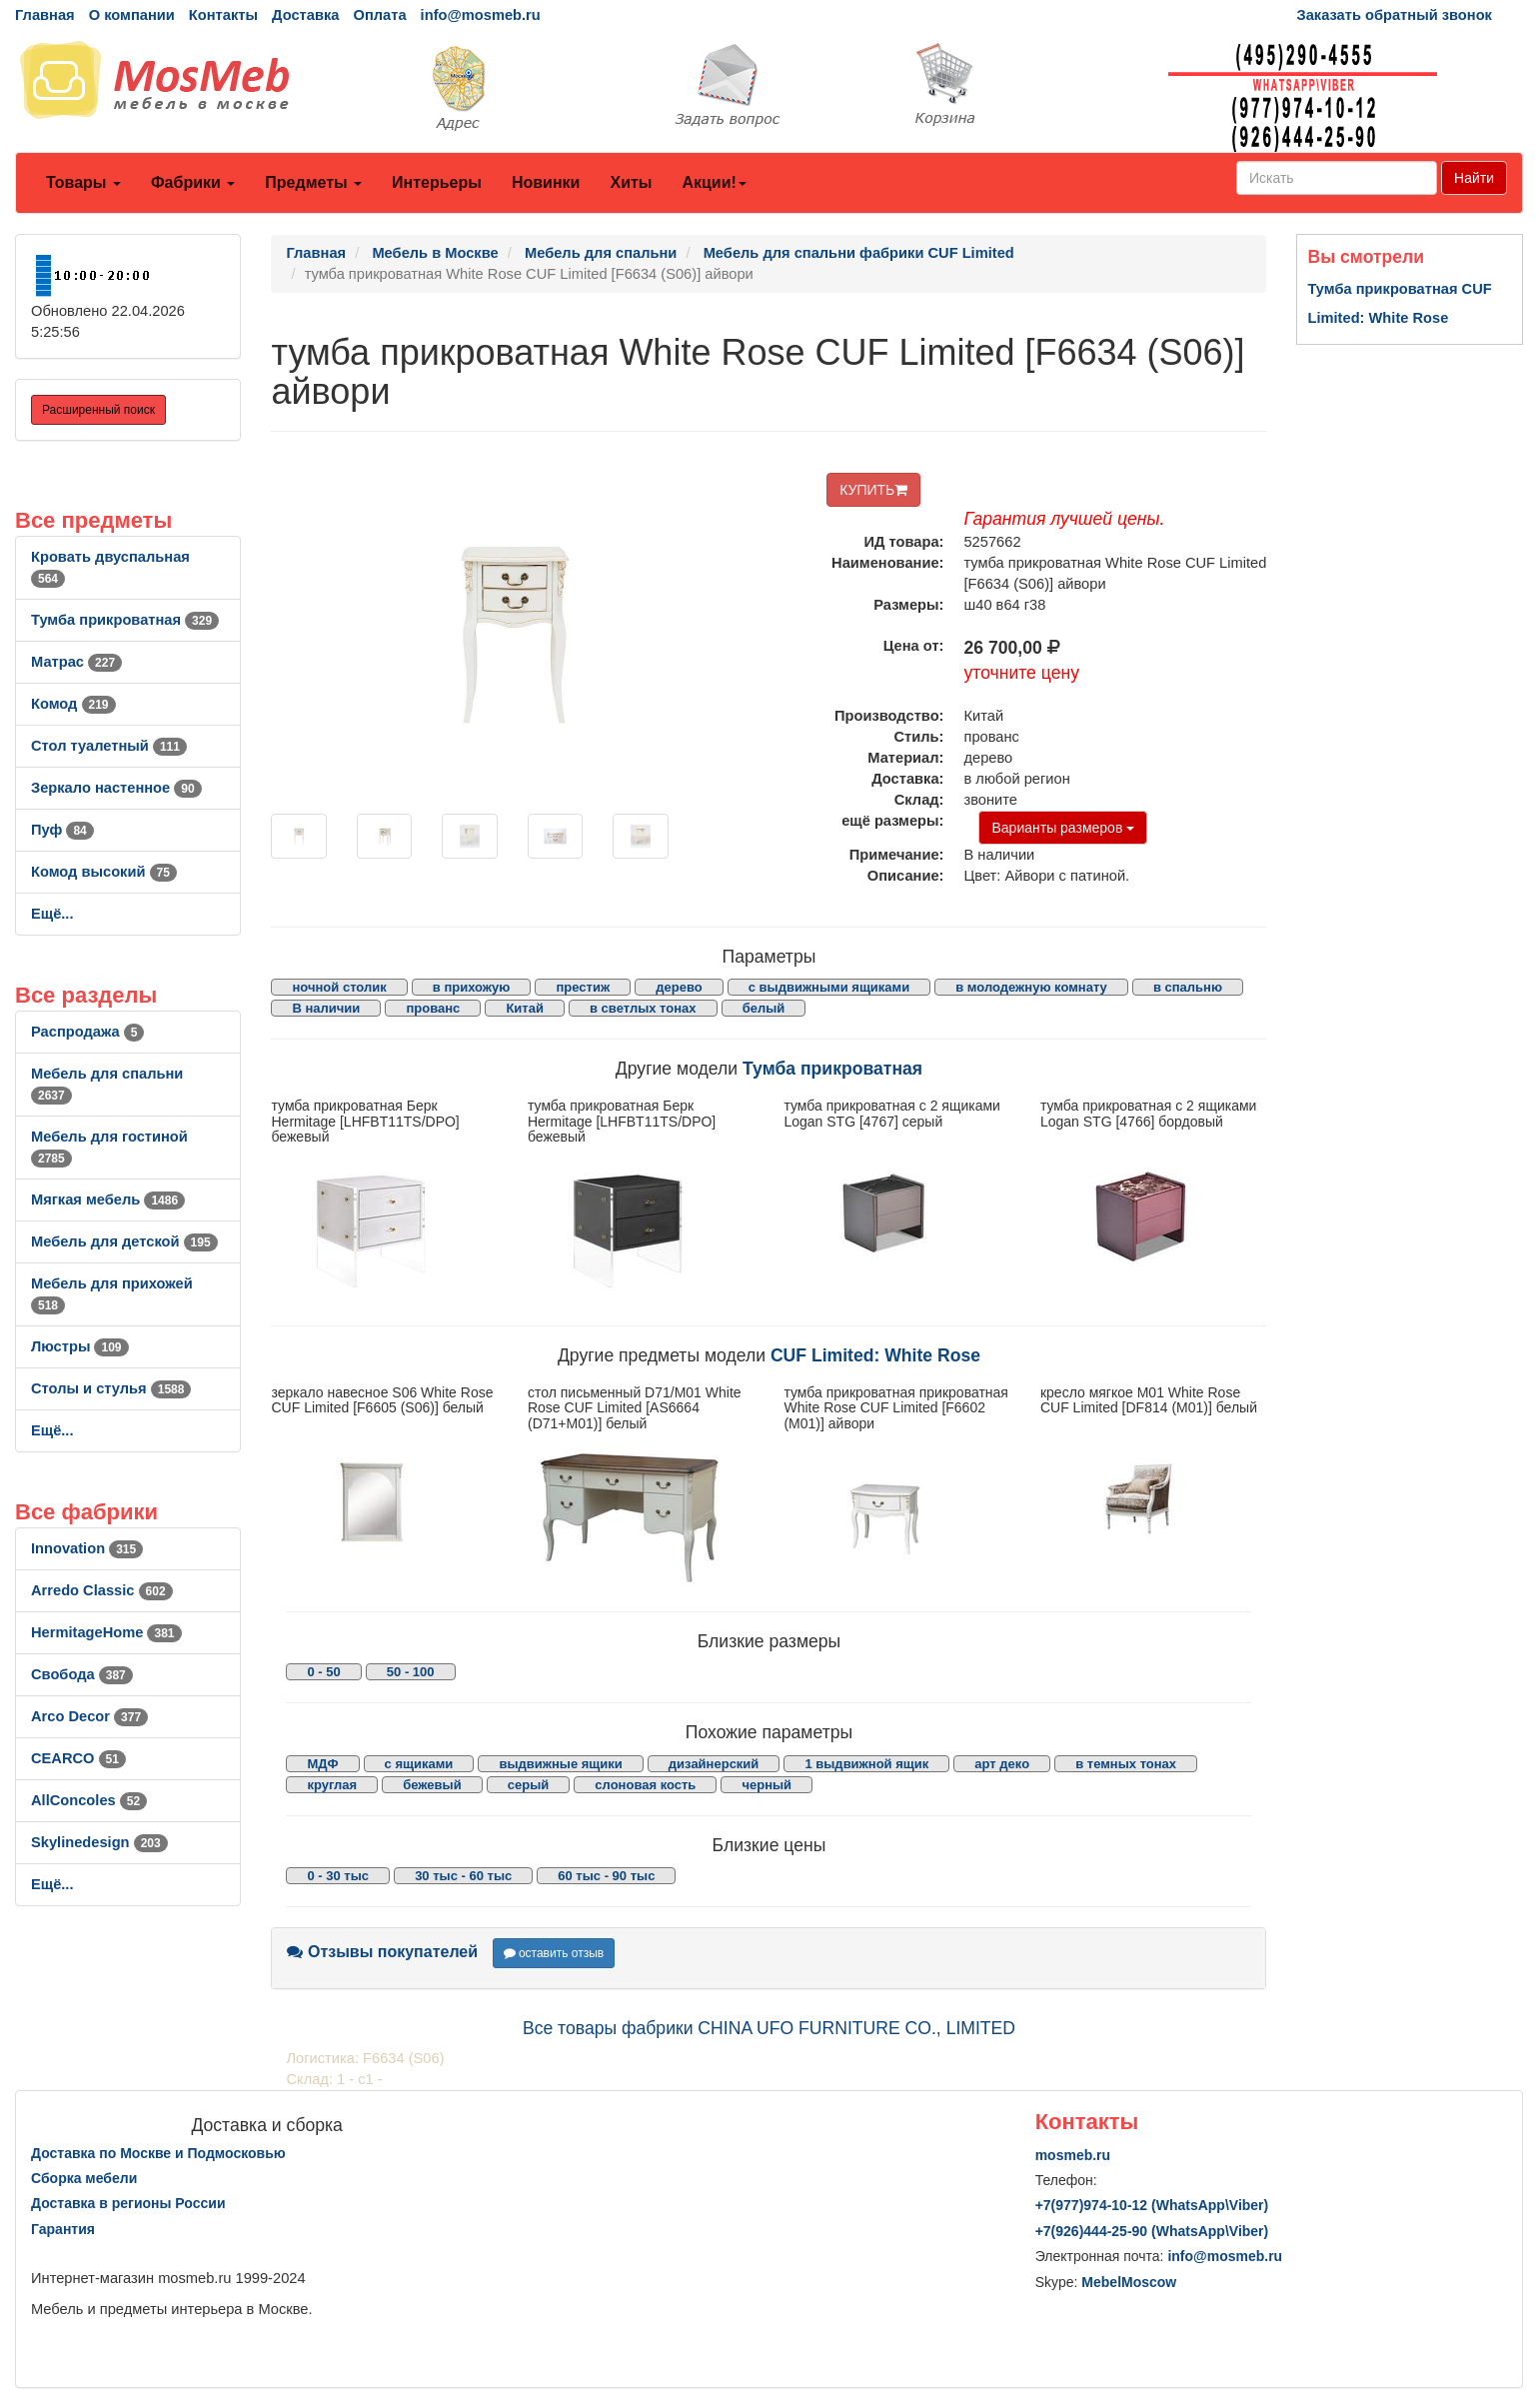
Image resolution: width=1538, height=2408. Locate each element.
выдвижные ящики (560, 1763)
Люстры (80, 1346)
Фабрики (193, 182)
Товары (83, 182)
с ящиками (419, 1763)
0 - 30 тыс (338, 1875)
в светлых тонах (643, 1008)
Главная (45, 15)
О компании (132, 15)
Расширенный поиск (98, 410)
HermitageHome (106, 1632)
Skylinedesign (99, 1842)
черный (766, 1784)
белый (764, 1008)
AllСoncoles (89, 1800)
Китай (525, 1008)
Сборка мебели (84, 2178)
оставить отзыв (554, 1953)
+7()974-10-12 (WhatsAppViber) (1152, 2205)
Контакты (223, 15)
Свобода (82, 1674)
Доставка (305, 15)
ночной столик (339, 987)
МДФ (322, 1763)
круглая (332, 1784)
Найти (1474, 178)
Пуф (62, 830)
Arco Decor (89, 1716)
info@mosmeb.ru (481, 15)
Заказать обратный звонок (1394, 15)
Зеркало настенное (116, 788)
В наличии (326, 1008)
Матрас (76, 662)
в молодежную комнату (1031, 987)
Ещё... (52, 914)
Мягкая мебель (108, 1199)
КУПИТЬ (873, 490)
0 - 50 (323, 1671)
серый (529, 1784)
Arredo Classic (102, 1590)
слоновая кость (645, 1784)
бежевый (432, 1784)
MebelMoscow (1128, 2282)
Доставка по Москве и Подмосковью (158, 2153)
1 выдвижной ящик (866, 1763)
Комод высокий (104, 872)
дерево (679, 987)
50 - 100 (411, 1671)
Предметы (313, 182)
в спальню (1187, 987)
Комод (73, 704)
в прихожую (472, 987)
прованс (433, 1008)
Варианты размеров (1062, 828)
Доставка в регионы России (128, 2203)
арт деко (1001, 1763)
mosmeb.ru (1072, 2155)
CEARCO (78, 1758)
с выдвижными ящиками (829, 987)
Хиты (631, 182)
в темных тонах (1125, 1763)
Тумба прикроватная (125, 620)
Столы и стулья (111, 1388)
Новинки (546, 182)
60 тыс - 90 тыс (606, 1875)
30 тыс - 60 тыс (463, 1875)
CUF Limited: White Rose (875, 1355)
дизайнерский (714, 1763)
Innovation (87, 1548)
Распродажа (87, 1032)
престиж (583, 987)
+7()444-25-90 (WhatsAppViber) (1152, 2231)
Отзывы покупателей (382, 1951)
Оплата (379, 15)
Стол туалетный (109, 746)
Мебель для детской (124, 1241)
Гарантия (63, 2229)
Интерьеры (437, 182)
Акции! (714, 182)
